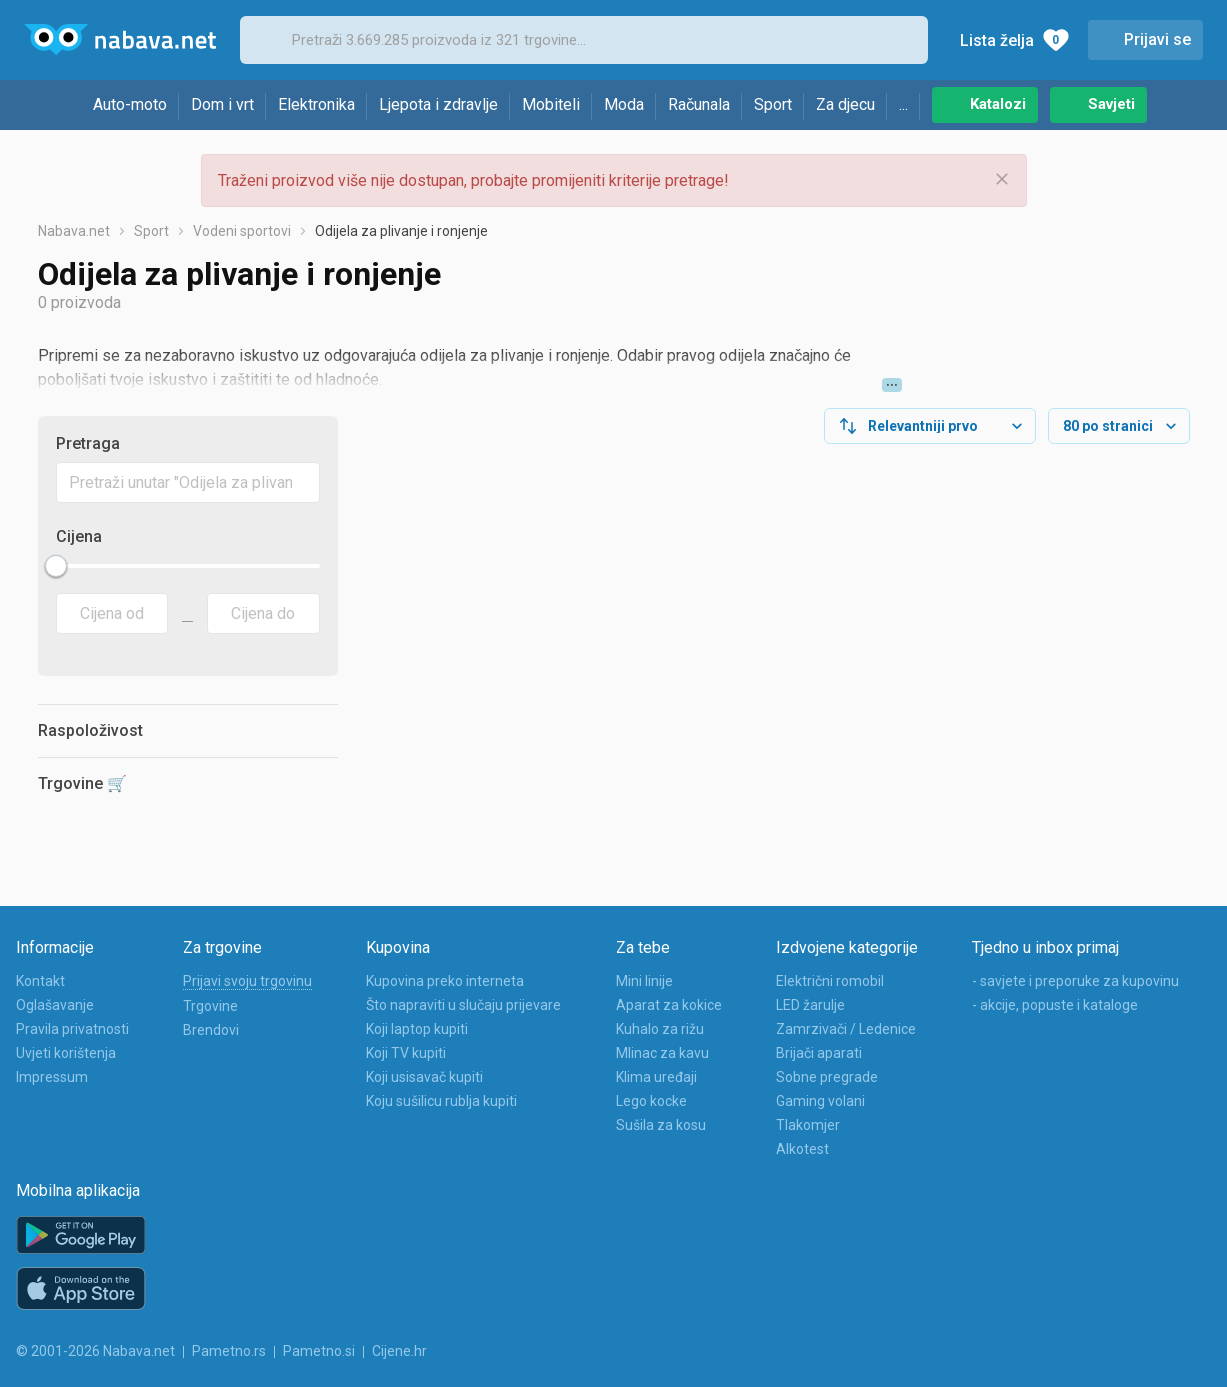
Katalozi (998, 104)
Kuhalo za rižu (660, 1029)
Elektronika (316, 104)
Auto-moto (130, 104)
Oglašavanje (55, 1005)
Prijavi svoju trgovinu (247, 981)
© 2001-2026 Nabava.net (95, 1351)
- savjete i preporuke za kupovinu (1075, 981)
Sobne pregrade (827, 1077)
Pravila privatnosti (72, 1029)
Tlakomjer (808, 1125)
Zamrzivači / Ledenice (846, 1029)
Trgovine (210, 1006)
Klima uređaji (656, 1077)
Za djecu (845, 104)
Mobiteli (551, 104)
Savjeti (1111, 104)
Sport (773, 104)
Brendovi (211, 1030)
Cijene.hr (399, 1351)
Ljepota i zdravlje (438, 104)
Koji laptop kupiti (417, 1029)
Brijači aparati (819, 1053)
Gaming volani (820, 1101)
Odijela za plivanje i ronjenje (401, 231)
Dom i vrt (222, 104)
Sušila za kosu (661, 1125)
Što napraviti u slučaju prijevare (463, 1005)
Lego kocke (651, 1101)
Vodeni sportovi (242, 231)
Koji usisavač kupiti (424, 1077)
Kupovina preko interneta (445, 981)
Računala (699, 104)
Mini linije (644, 981)
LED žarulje (810, 1005)
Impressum (52, 1077)
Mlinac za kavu (662, 1053)
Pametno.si (319, 1351)
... (903, 104)
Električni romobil (830, 981)
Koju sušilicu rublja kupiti (441, 1101)
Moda (624, 104)
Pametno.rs (229, 1351)
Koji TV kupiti (406, 1053)
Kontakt (40, 981)
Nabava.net (74, 231)
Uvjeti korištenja (66, 1053)
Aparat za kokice (669, 1005)
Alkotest (802, 1149)
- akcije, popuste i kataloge (1055, 1005)
